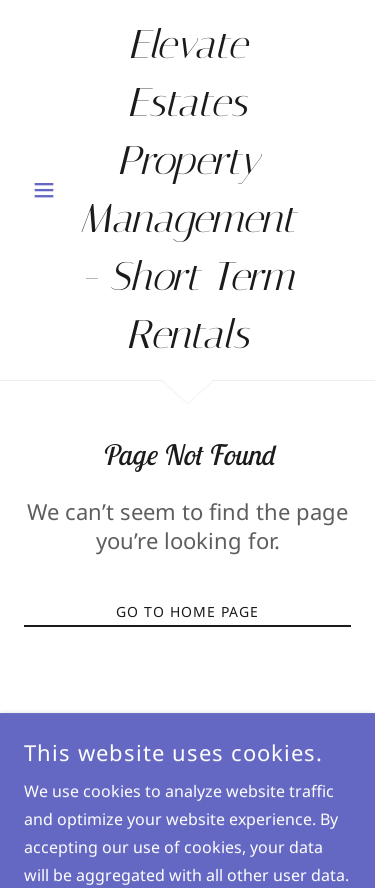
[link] (187, 190)
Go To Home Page (187, 611)
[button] (48, 190)
